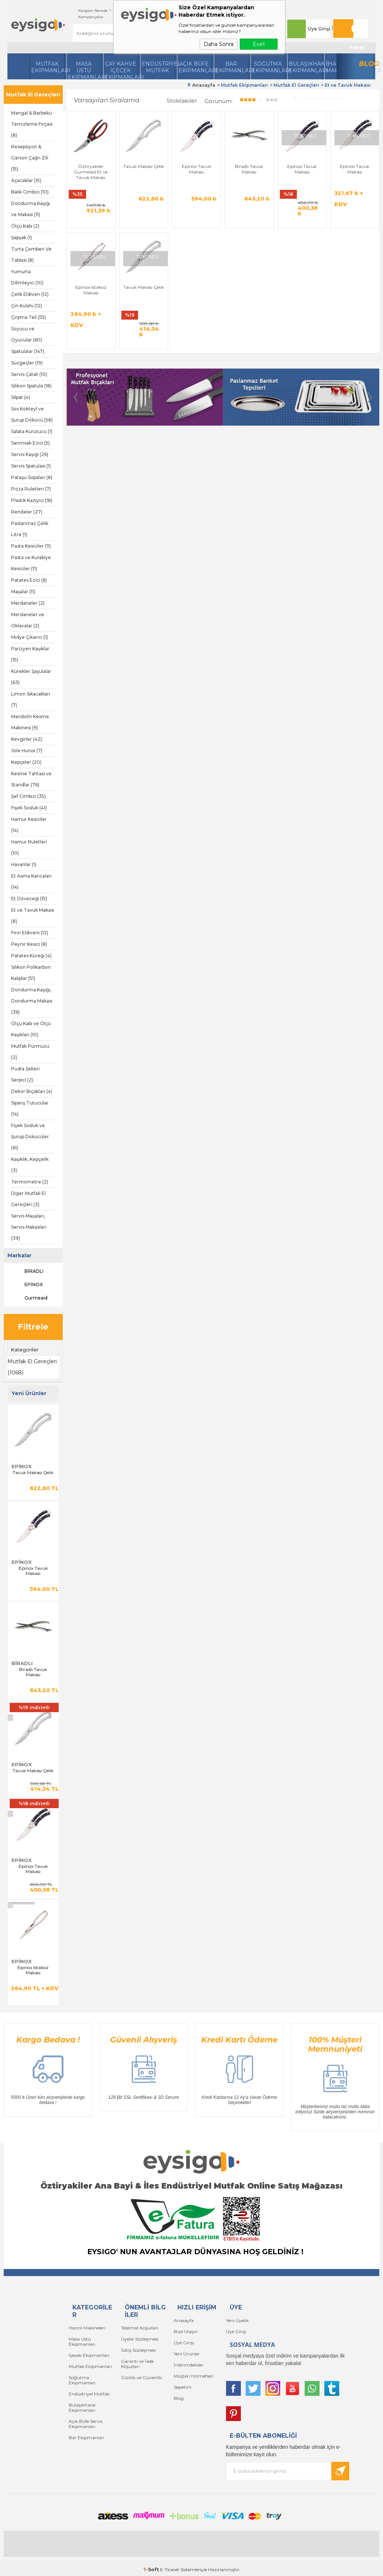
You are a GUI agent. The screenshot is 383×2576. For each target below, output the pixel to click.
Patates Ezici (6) (29, 580)
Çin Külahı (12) (26, 305)
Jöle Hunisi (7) (26, 750)
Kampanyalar (91, 16)
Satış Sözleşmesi (138, 2350)
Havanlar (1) (23, 864)
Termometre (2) (29, 1182)
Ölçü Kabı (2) (25, 226)
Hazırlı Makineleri (87, 2328)
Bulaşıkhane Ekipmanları (305, 67)
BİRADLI (27, 1271)
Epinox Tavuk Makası (33, 1571)
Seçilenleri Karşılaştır (319, 98)
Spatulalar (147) (27, 351)
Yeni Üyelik (237, 2320)
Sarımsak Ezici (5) (30, 443)
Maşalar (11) (23, 591)
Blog (366, 64)
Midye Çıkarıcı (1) (29, 637)
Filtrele (33, 1326)
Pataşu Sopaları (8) (31, 477)
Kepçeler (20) (26, 762)
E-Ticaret (169, 2569)
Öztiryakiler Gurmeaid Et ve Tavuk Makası (91, 172)
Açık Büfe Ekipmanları (195, 67)
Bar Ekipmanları (86, 2437)
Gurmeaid (29, 1298)
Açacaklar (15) (26, 180)
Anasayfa (184, 2320)
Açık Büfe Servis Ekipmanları (85, 2423)
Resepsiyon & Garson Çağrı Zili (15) (29, 158)
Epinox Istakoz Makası (33, 1970)
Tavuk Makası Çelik (33, 1472)
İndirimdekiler (188, 2365)
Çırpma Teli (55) (28, 317)
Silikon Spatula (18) (31, 386)
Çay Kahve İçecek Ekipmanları (121, 69)
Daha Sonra (218, 44)
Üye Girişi (319, 29)
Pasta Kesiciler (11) (31, 546)
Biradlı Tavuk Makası (33, 1672)
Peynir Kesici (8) (29, 944)
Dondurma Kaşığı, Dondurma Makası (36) (31, 1001)
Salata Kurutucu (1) (31, 431)
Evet (259, 44)
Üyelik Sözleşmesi (139, 2339)
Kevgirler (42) (26, 739)
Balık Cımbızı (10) (30, 192)
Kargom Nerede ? (94, 10)
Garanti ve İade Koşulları (137, 2363)
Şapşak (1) (21, 237)
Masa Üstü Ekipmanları (84, 69)
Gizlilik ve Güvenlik (141, 2377)
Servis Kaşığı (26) (29, 454)
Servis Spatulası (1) (31, 466)
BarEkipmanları (232, 67)
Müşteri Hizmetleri (193, 2376)
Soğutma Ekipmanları (268, 67)
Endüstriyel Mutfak (158, 67)
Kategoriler (25, 1350)
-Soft (151, 2569)
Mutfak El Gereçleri (33, 94)
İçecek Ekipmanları (89, 2355)
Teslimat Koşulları (139, 2328)
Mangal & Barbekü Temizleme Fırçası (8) (32, 124)
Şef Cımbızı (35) (28, 796)
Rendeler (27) (26, 512)
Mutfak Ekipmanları (48, 67)
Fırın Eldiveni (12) (29, 932)
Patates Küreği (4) (31, 955)
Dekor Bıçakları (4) (31, 1091)
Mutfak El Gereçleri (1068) (32, 1367)
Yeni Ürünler (187, 2354)
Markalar (19, 1255)
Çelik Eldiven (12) (30, 294)
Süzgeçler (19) (27, 363)
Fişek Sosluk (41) (29, 807)
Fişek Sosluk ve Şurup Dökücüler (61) (30, 1136)
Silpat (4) (20, 397)
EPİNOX (27, 1284)
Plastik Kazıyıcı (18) (31, 500)
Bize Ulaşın (185, 2331)
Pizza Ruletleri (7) (31, 489)
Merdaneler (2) (28, 603)
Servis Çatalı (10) (29, 374)
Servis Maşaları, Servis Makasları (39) (28, 1227)
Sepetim (183, 2387)
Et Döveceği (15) (29, 898)
